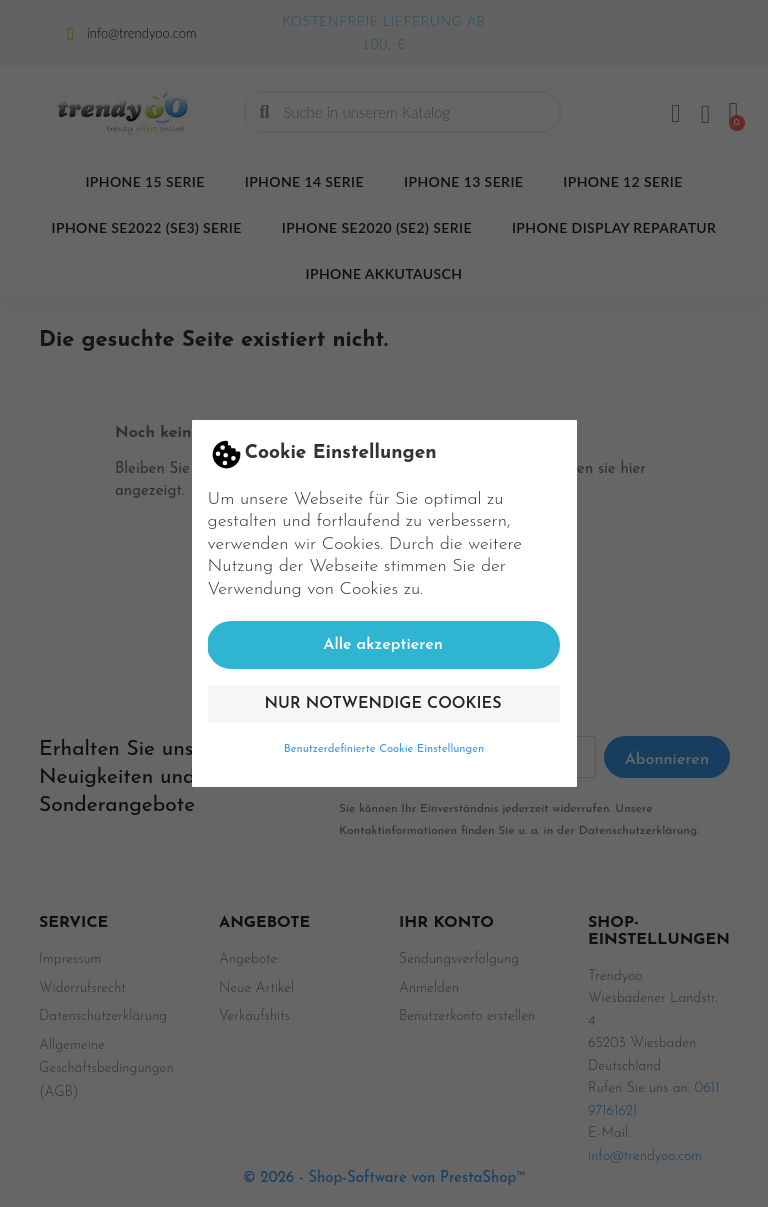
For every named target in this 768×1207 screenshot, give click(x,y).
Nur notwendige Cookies (383, 704)
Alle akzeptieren (383, 645)
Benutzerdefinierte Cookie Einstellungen (384, 749)
